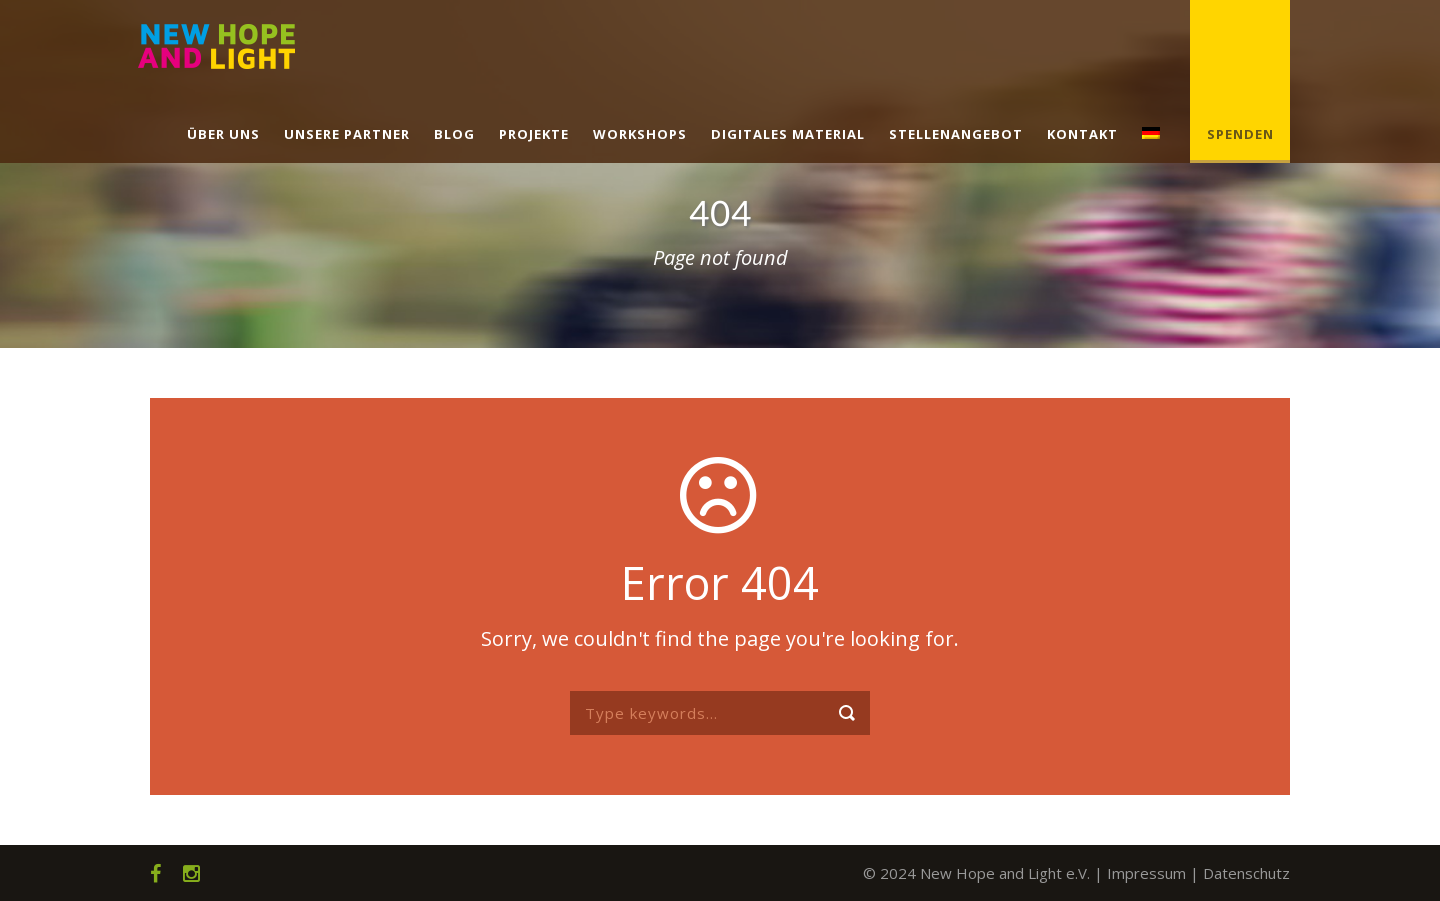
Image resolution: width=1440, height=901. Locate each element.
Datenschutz (1246, 873)
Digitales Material (788, 134)
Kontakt (1082, 134)
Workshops (640, 134)
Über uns (223, 134)
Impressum (1146, 873)
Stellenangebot (956, 134)
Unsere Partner (347, 134)
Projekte (534, 134)
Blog (454, 134)
